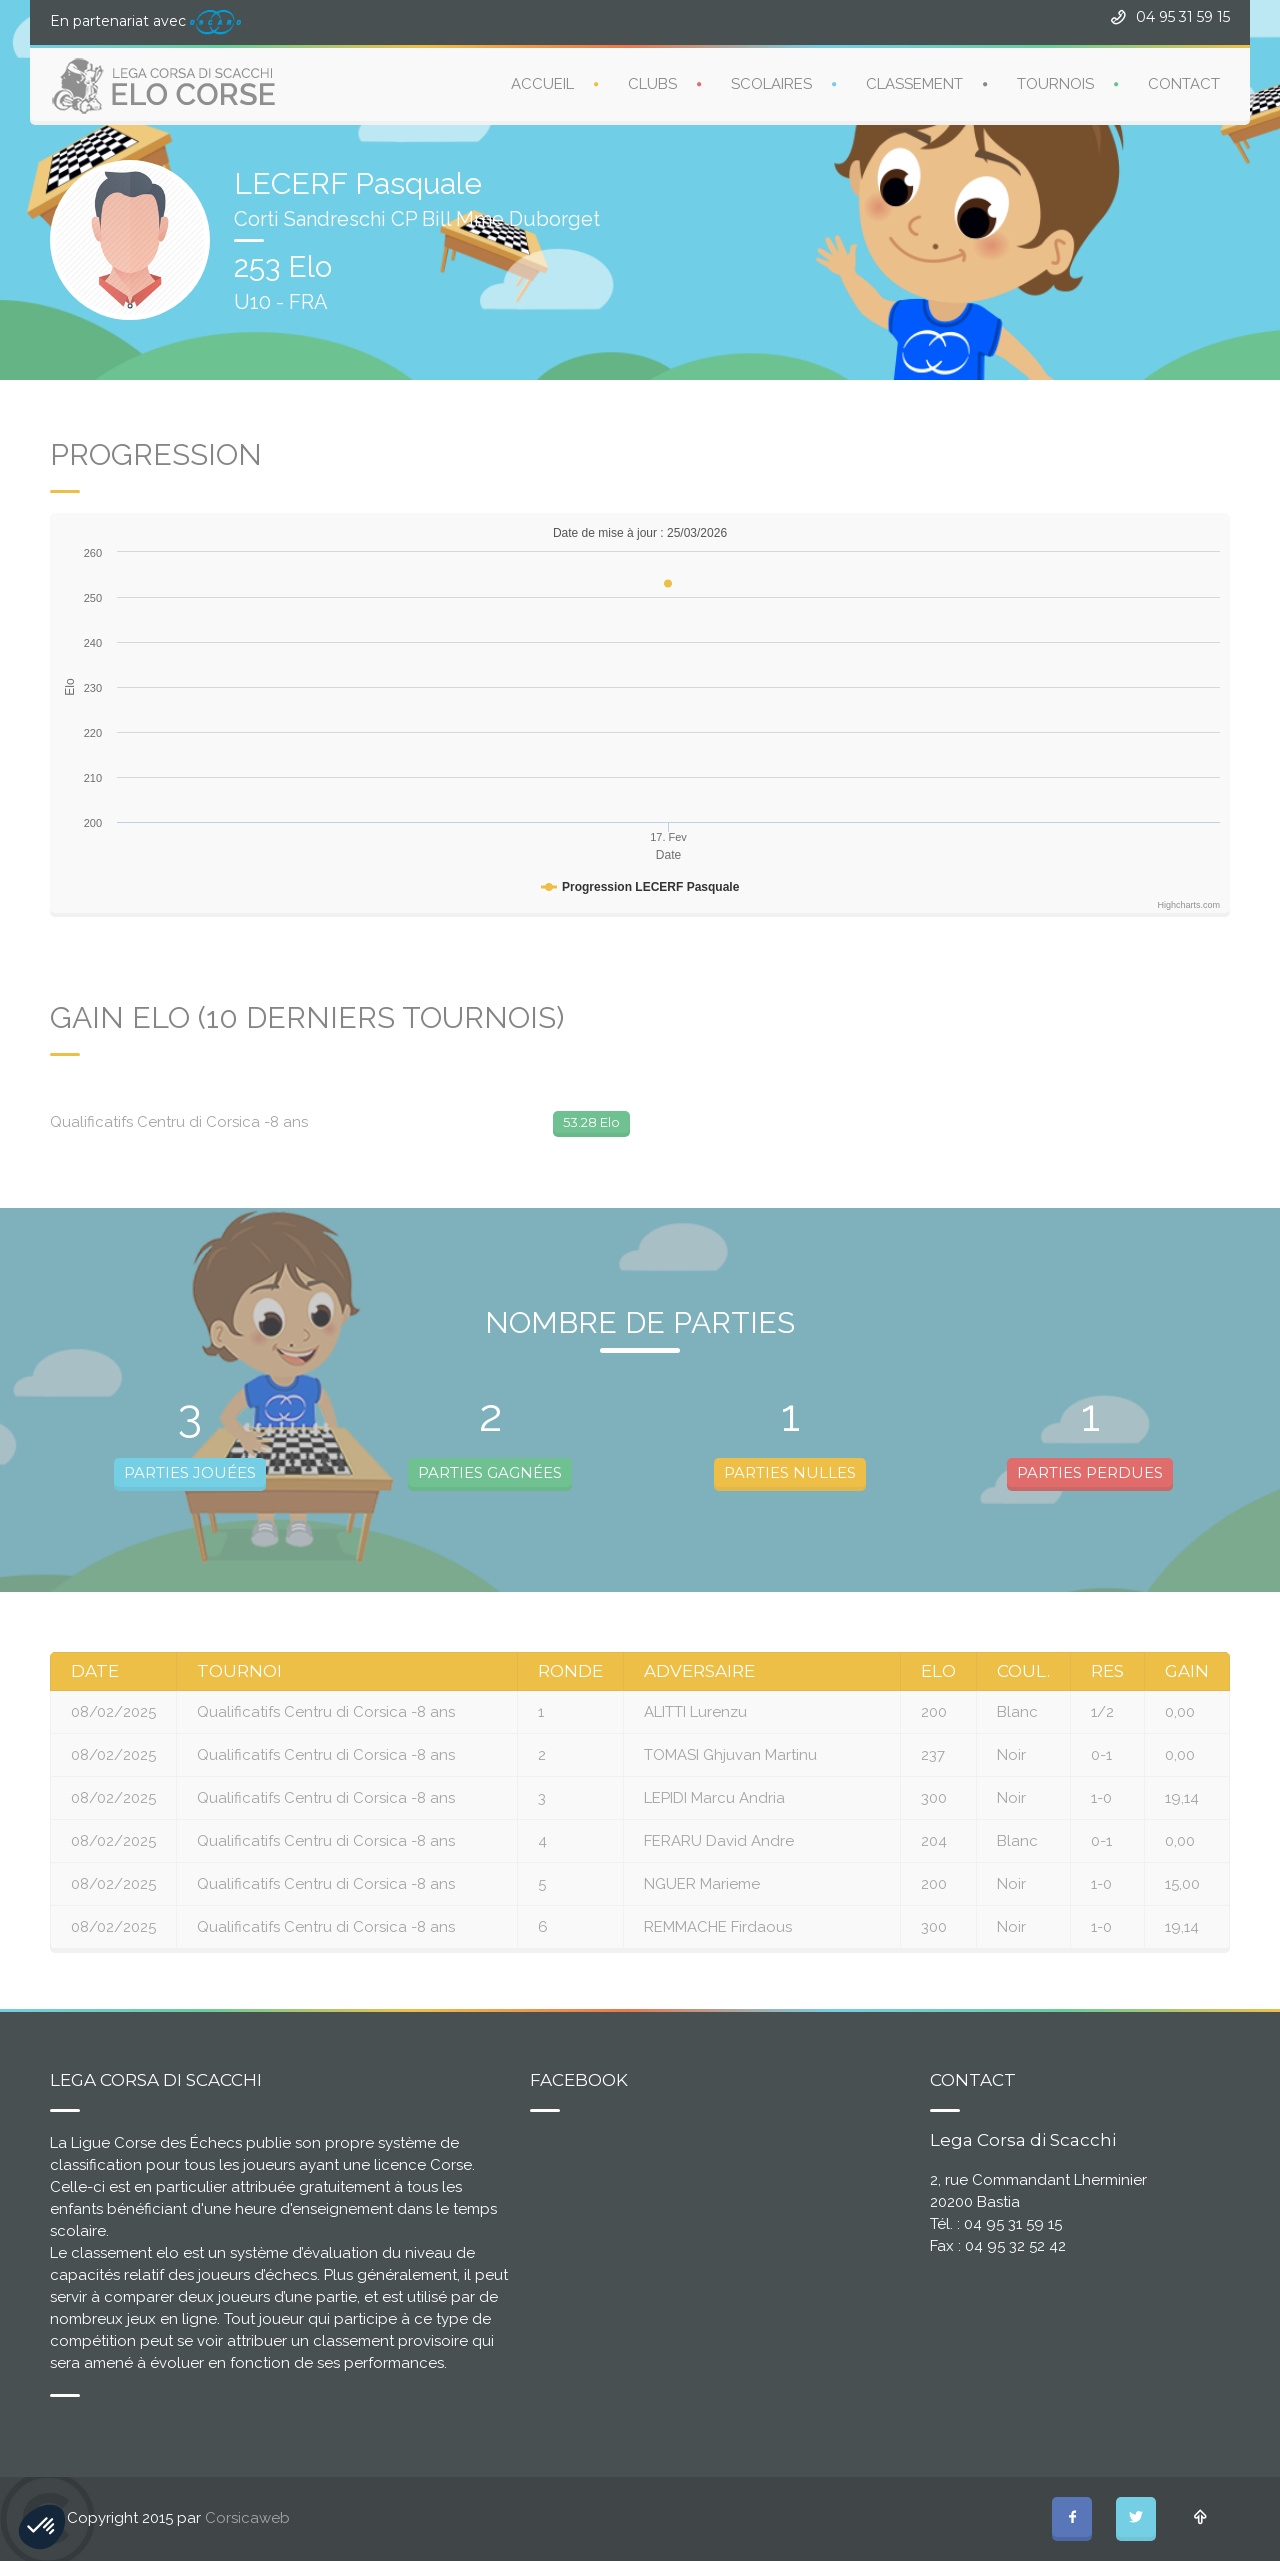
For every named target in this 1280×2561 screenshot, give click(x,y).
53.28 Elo (591, 1122)
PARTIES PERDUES (1090, 1472)
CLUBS (652, 83)
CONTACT (1184, 83)
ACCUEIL (542, 83)
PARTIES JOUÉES (190, 1472)
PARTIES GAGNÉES (490, 1472)
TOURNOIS (1055, 83)
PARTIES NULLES (790, 1472)
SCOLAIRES (771, 83)
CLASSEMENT (914, 83)
